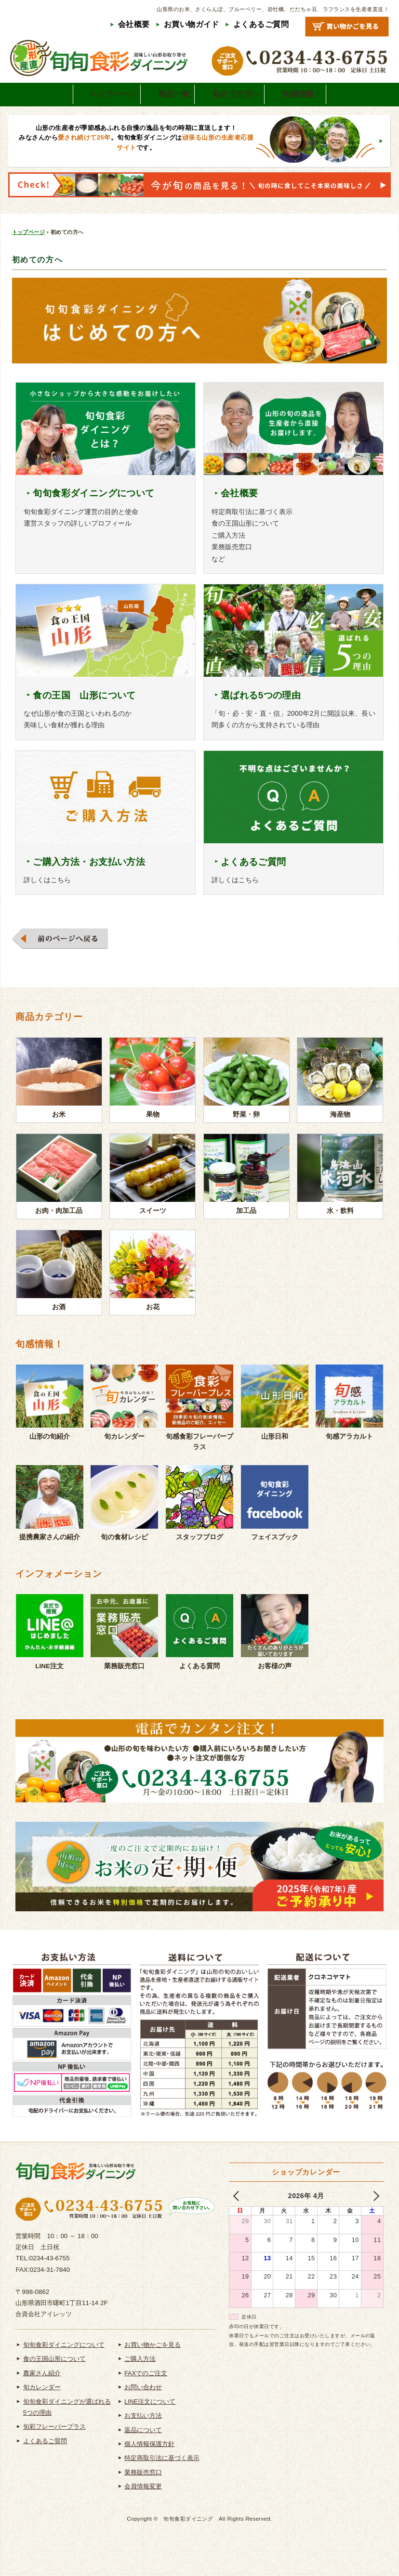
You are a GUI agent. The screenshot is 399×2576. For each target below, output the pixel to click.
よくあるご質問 (261, 24)
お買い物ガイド (191, 24)
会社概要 (134, 24)
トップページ (28, 255)
